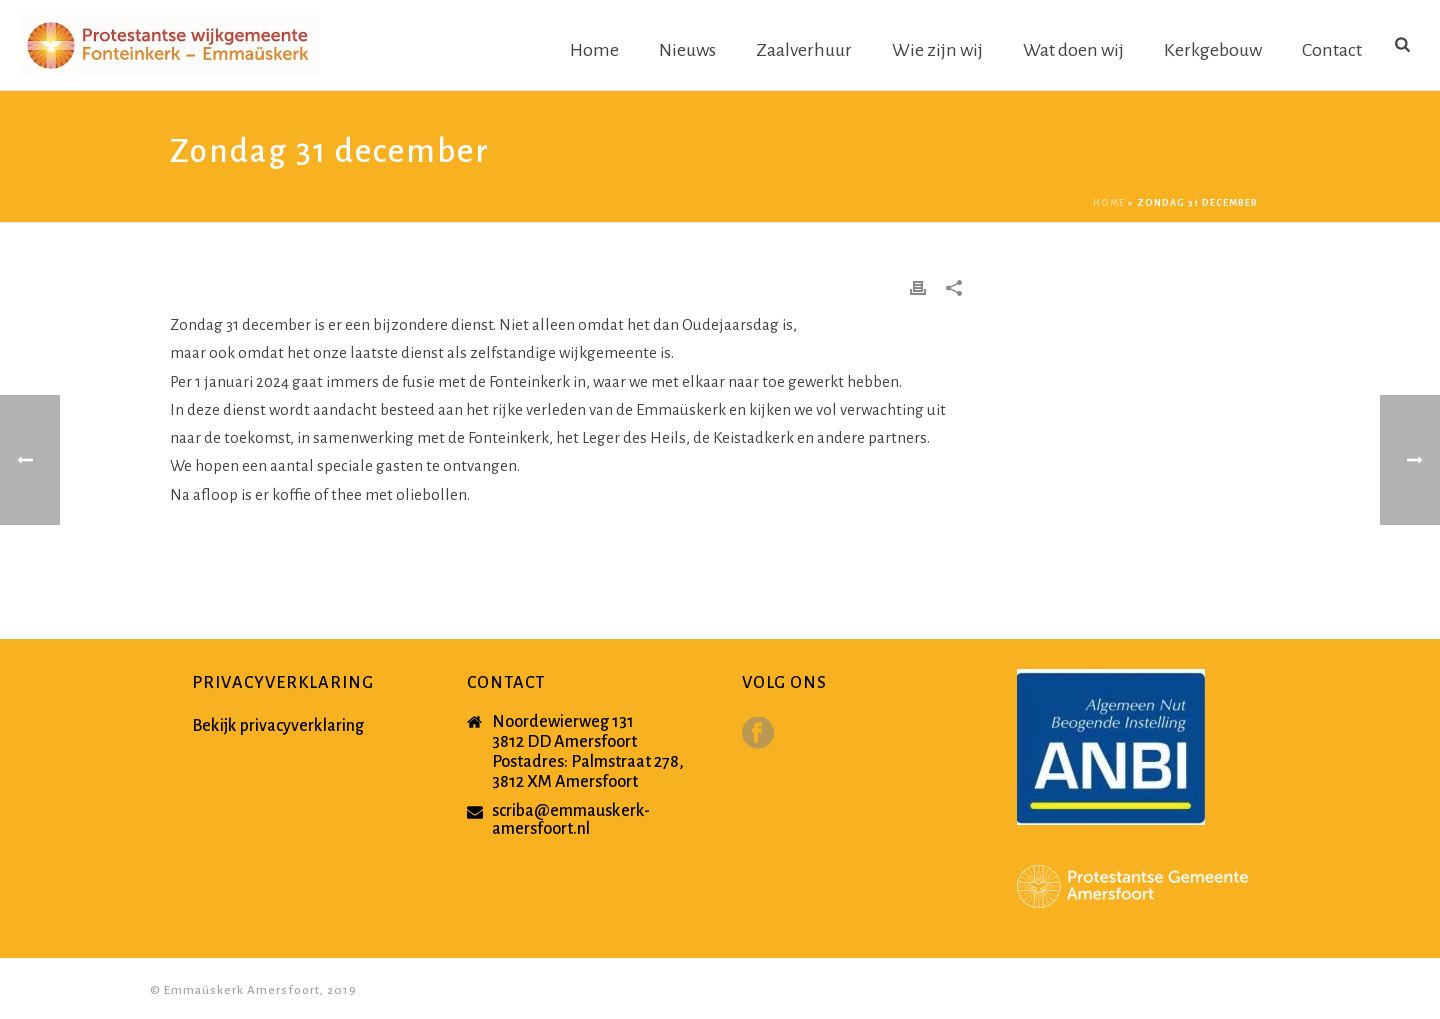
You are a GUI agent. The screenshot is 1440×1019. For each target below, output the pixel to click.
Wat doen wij (1073, 50)
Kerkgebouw (1213, 50)
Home (594, 50)
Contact (1332, 50)
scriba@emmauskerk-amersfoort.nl (571, 820)
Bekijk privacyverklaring (278, 726)
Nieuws (687, 50)
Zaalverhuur (804, 50)
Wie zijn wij (937, 50)
